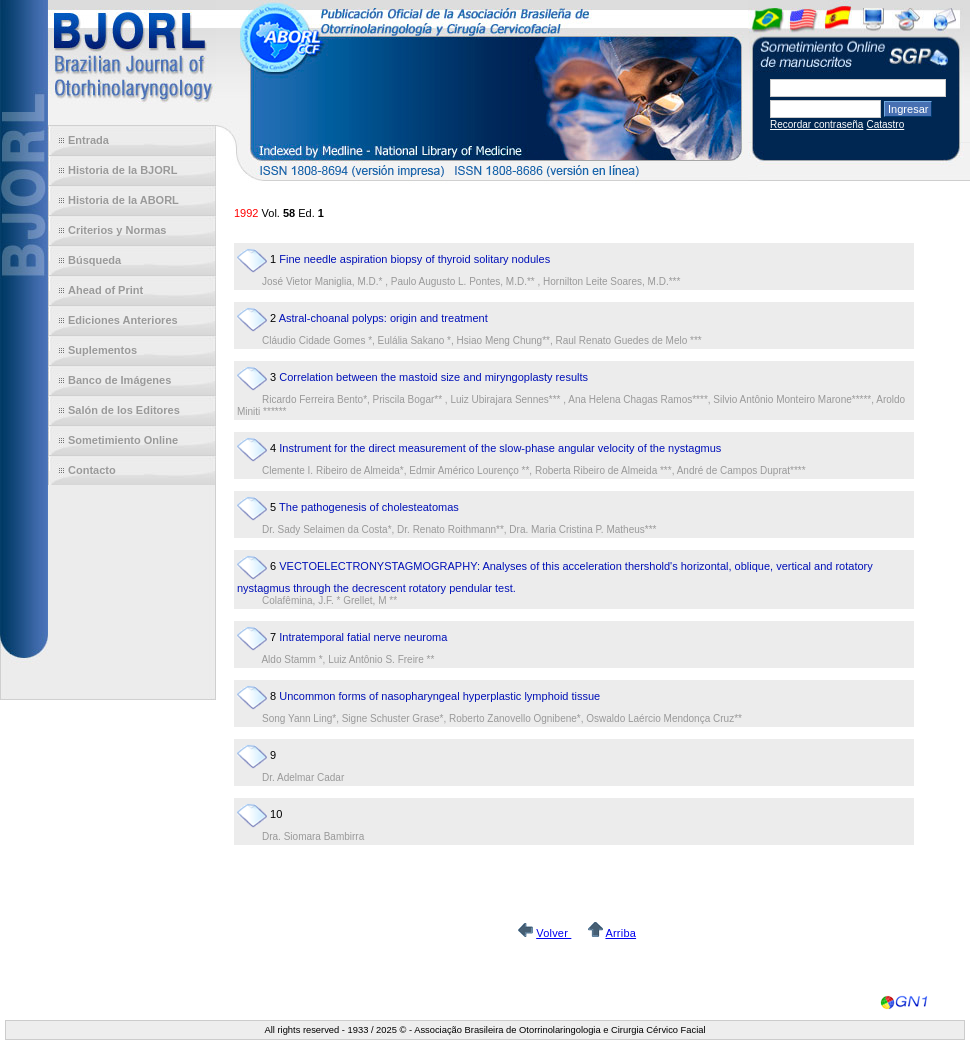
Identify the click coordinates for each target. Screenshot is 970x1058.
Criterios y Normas (117, 230)
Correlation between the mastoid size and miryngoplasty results (433, 377)
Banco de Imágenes (119, 380)
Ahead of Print (105, 290)
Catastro (885, 124)
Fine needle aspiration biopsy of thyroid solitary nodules (414, 259)
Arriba (620, 933)
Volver (553, 933)
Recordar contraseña (816, 124)
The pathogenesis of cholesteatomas (369, 507)
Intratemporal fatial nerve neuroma (363, 637)
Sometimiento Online (123, 440)
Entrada (88, 140)
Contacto (92, 470)
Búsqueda (94, 260)
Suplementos (102, 350)
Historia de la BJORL (122, 170)
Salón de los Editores (124, 410)
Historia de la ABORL (123, 200)
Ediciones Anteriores (123, 320)
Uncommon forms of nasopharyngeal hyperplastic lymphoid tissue (439, 696)
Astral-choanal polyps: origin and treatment (383, 318)
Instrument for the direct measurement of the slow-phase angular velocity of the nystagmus (500, 448)
